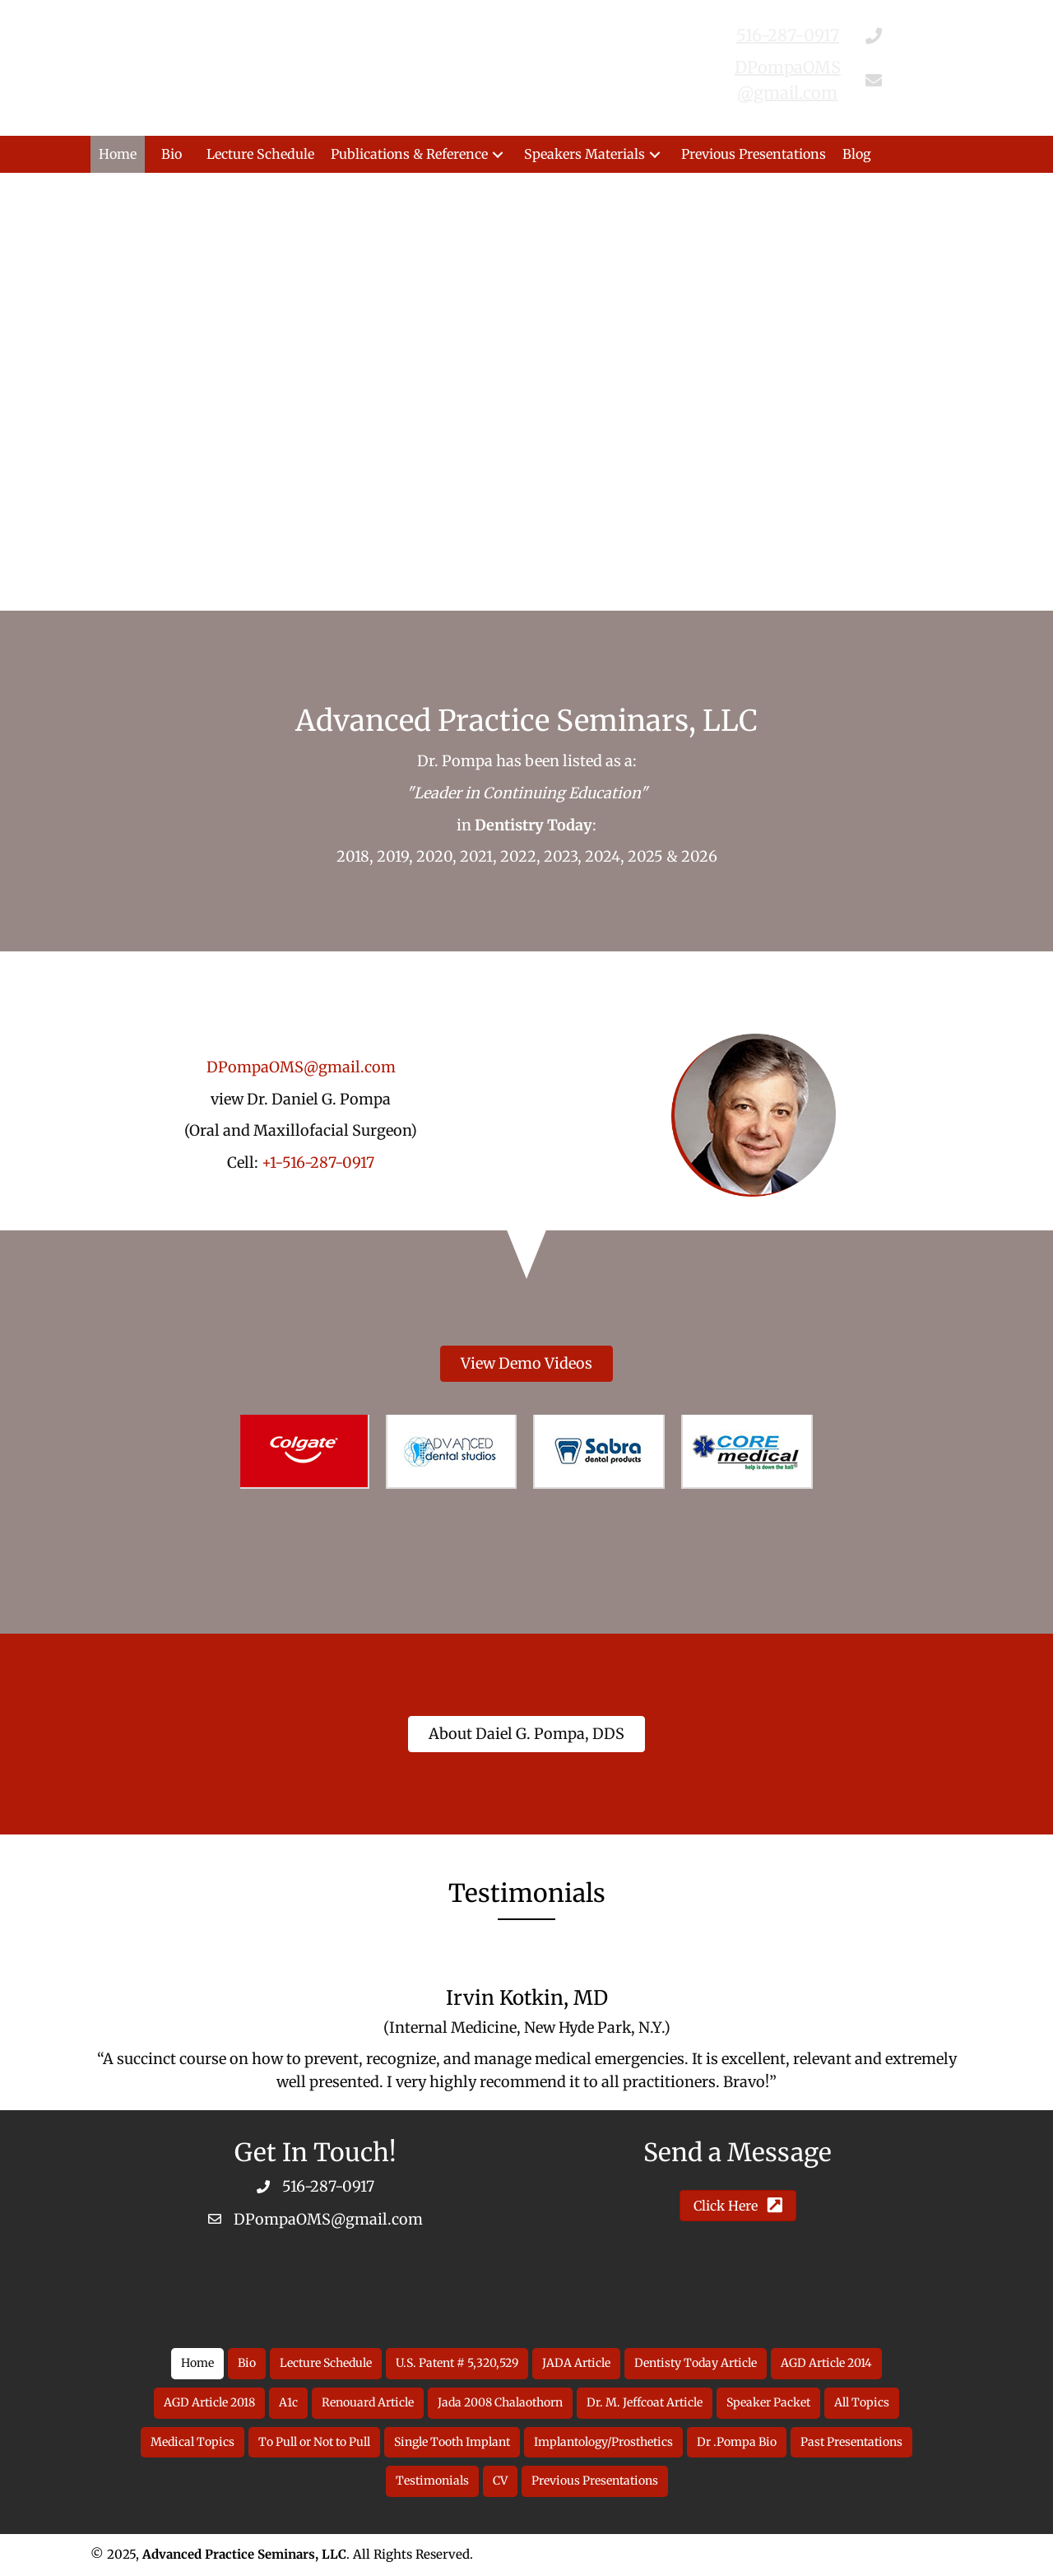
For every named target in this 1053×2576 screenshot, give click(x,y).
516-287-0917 (328, 2186)
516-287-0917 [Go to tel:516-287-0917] (787, 35)
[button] (498, 154)
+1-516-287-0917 (318, 1162)
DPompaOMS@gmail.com (301, 1067)
